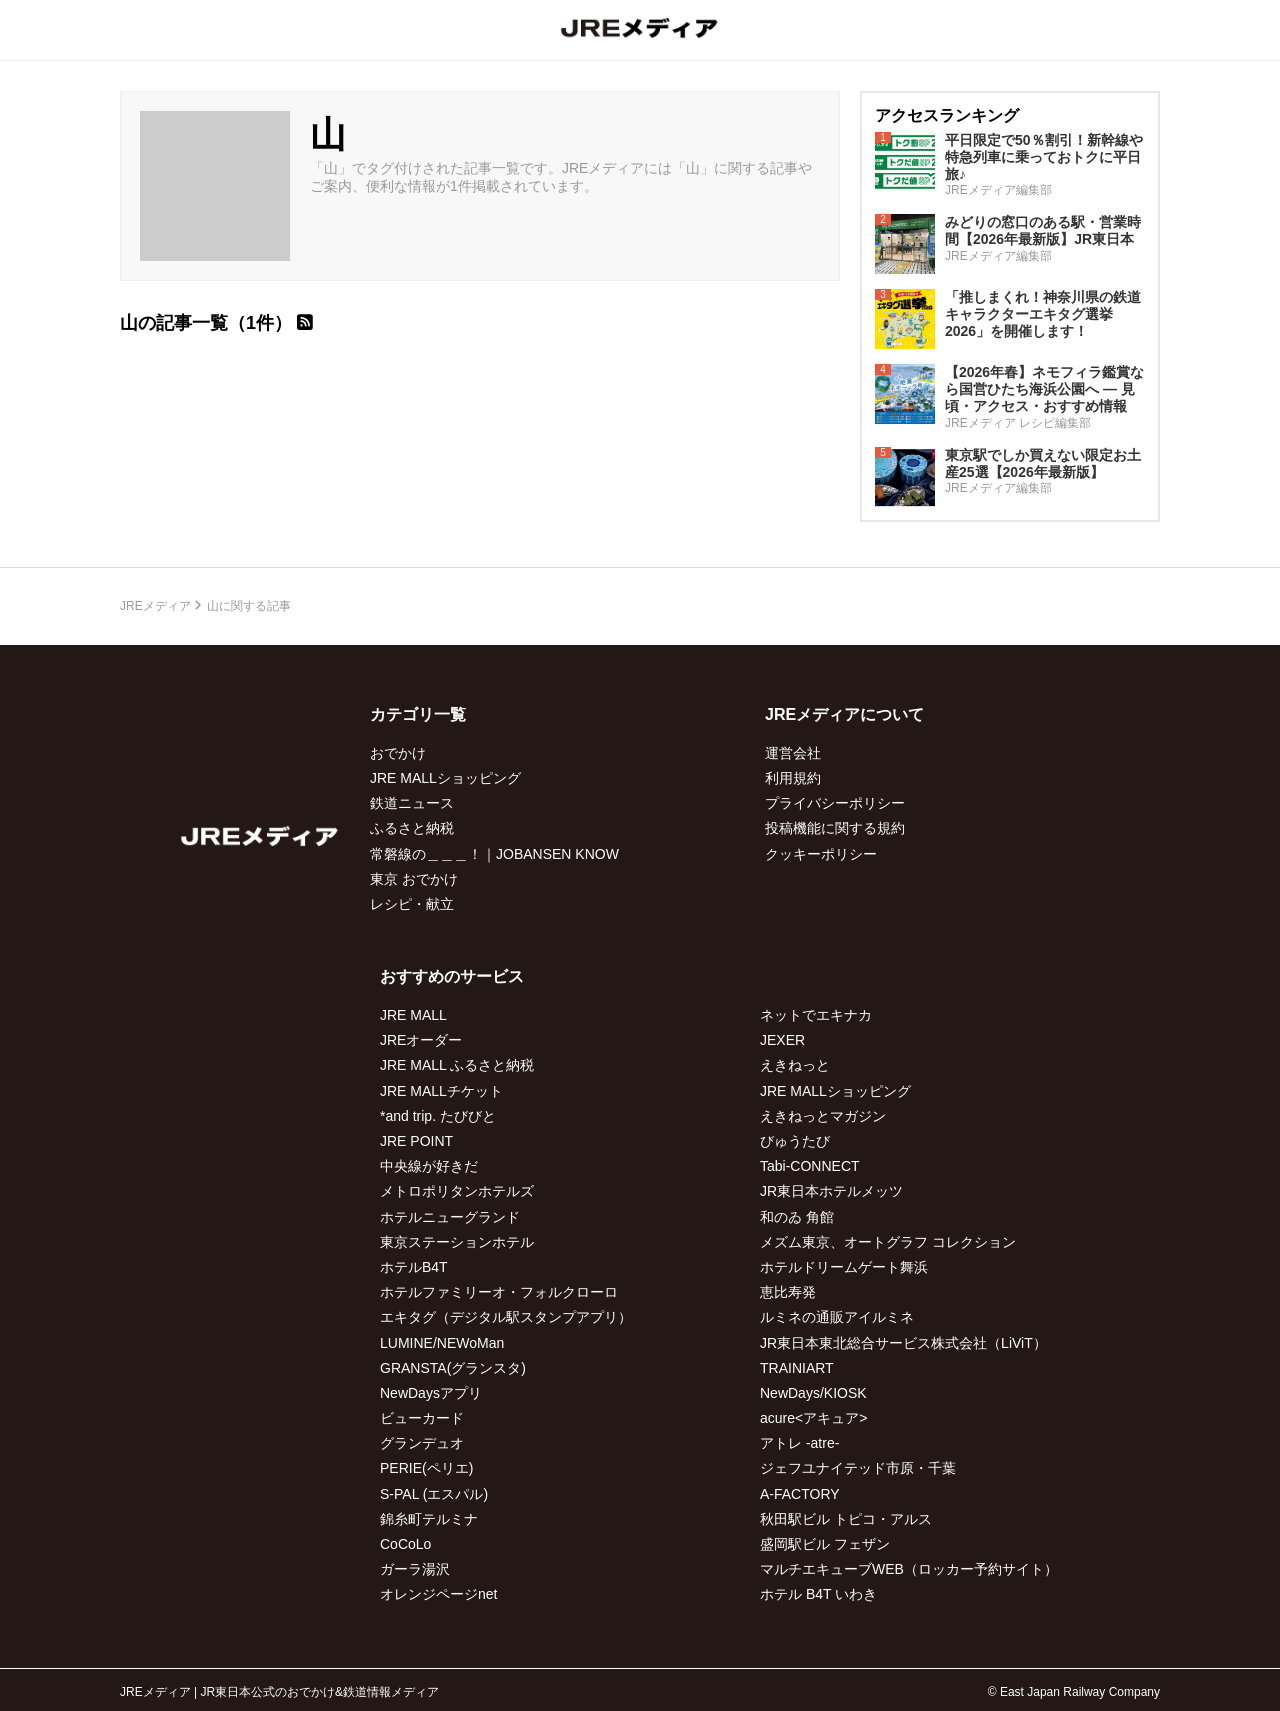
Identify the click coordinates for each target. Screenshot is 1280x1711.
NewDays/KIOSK (813, 1393)
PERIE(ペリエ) (426, 1468)
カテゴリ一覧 (418, 714)
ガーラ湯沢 (415, 1569)
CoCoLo (405, 1544)
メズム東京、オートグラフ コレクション (888, 1242)
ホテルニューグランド (450, 1217)
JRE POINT (416, 1141)
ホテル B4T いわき (818, 1594)
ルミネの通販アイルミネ (837, 1317)
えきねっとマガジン (823, 1116)
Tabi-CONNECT (810, 1166)
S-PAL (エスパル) (434, 1494)
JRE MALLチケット (441, 1091)
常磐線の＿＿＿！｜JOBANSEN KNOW (494, 854)
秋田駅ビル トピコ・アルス (846, 1519)
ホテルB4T (414, 1267)
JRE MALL (413, 1015)
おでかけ (398, 753)
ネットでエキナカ (816, 1015)
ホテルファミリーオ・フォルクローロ (499, 1292)
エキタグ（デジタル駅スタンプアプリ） (506, 1317)
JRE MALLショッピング (445, 778)
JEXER (782, 1040)
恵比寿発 (788, 1292)
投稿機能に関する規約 (835, 828)
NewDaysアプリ (431, 1393)
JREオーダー (421, 1040)
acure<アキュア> (813, 1418)
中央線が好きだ (429, 1166)
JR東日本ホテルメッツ (831, 1191)
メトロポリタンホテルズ (457, 1191)
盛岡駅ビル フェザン (825, 1544)
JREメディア (155, 606)
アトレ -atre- (799, 1443)
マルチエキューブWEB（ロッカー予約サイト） (909, 1569)
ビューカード (422, 1418)
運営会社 (793, 753)
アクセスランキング (947, 115)
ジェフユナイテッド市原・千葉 (858, 1468)
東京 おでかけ (414, 879)
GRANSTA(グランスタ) (453, 1368)
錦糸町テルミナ (429, 1519)
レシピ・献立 (412, 904)
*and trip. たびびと (438, 1116)
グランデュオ (422, 1443)
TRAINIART (797, 1368)
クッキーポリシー (821, 854)
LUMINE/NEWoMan (442, 1343)
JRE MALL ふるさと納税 (457, 1065)
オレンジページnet (438, 1594)
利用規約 (793, 778)
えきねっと (795, 1065)
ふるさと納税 (412, 828)
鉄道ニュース (412, 803)
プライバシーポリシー (835, 803)
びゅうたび (795, 1141)
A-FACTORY (800, 1494)
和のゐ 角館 (797, 1217)
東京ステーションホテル (457, 1242)
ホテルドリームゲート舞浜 (844, 1267)
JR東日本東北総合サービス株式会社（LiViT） (903, 1343)
